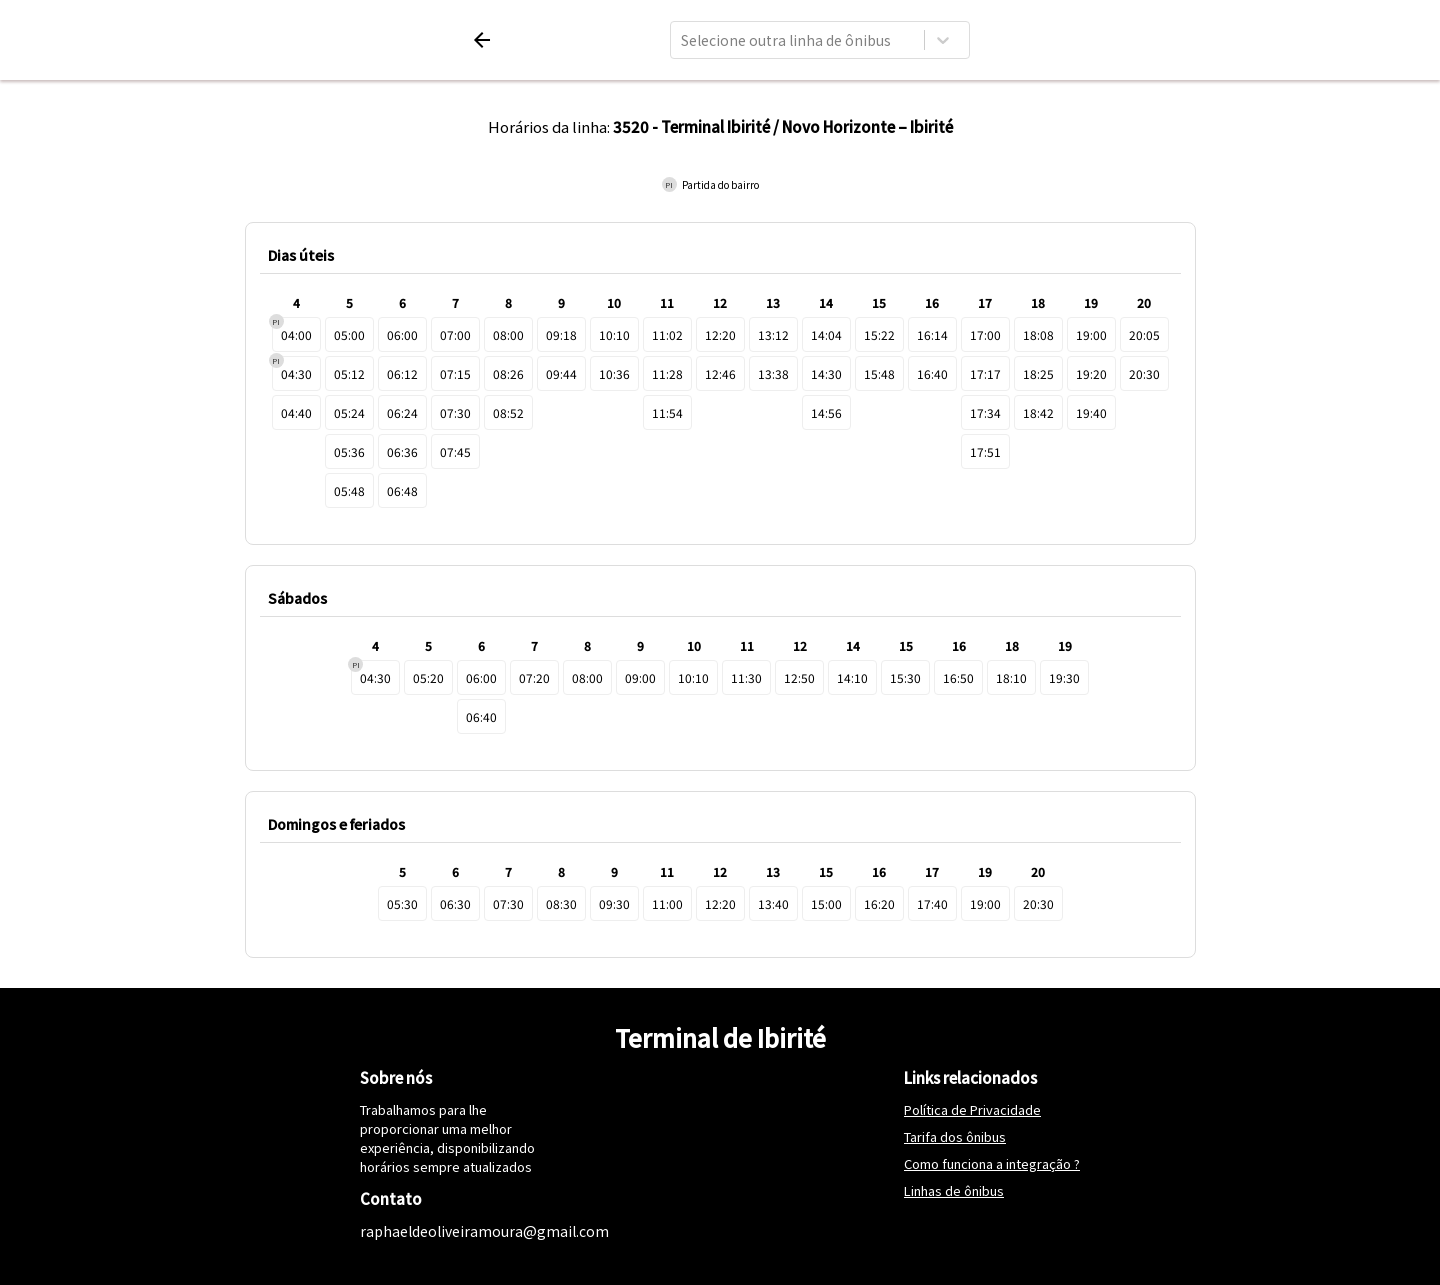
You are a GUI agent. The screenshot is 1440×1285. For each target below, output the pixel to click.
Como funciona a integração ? (992, 1163)
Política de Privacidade (972, 1109)
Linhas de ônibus (954, 1190)
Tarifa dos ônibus (955, 1136)
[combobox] (682, 40)
